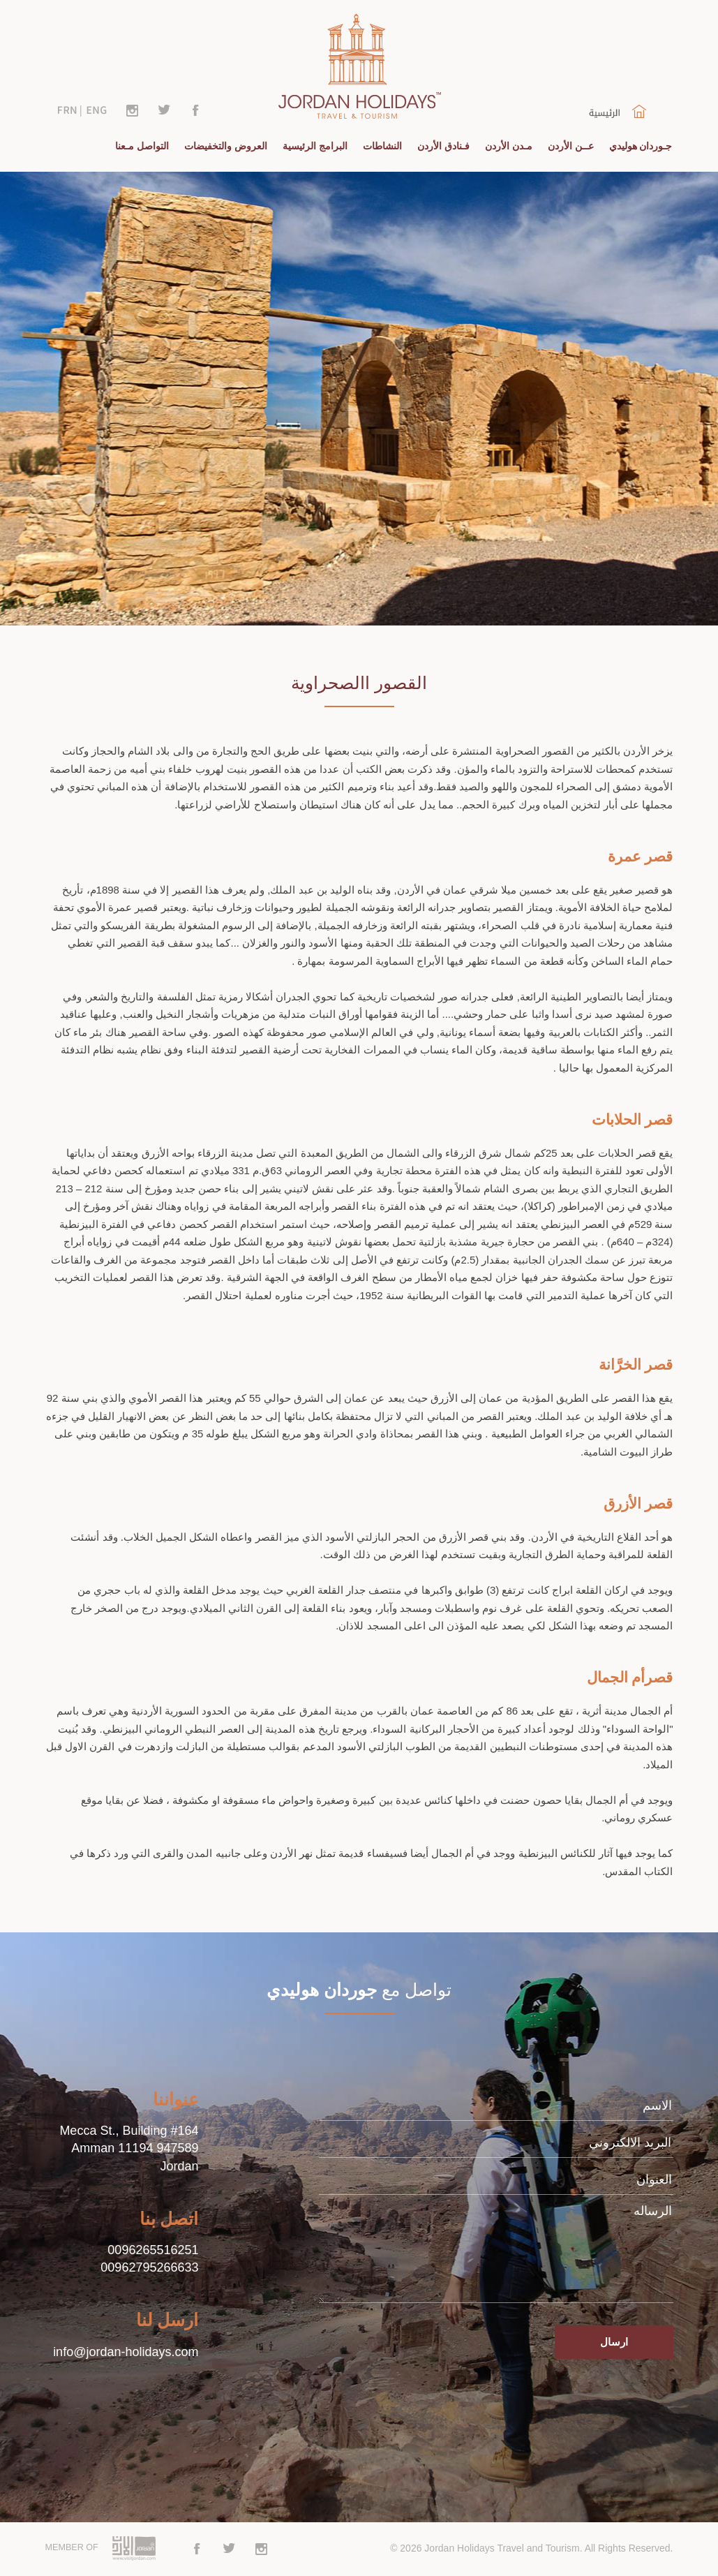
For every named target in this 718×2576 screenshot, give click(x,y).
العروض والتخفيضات (225, 145)
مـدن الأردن (508, 145)
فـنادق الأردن (443, 145)
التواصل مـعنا (142, 145)
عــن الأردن (571, 145)
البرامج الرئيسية (315, 145)
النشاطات (382, 145)
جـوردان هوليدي (641, 145)
